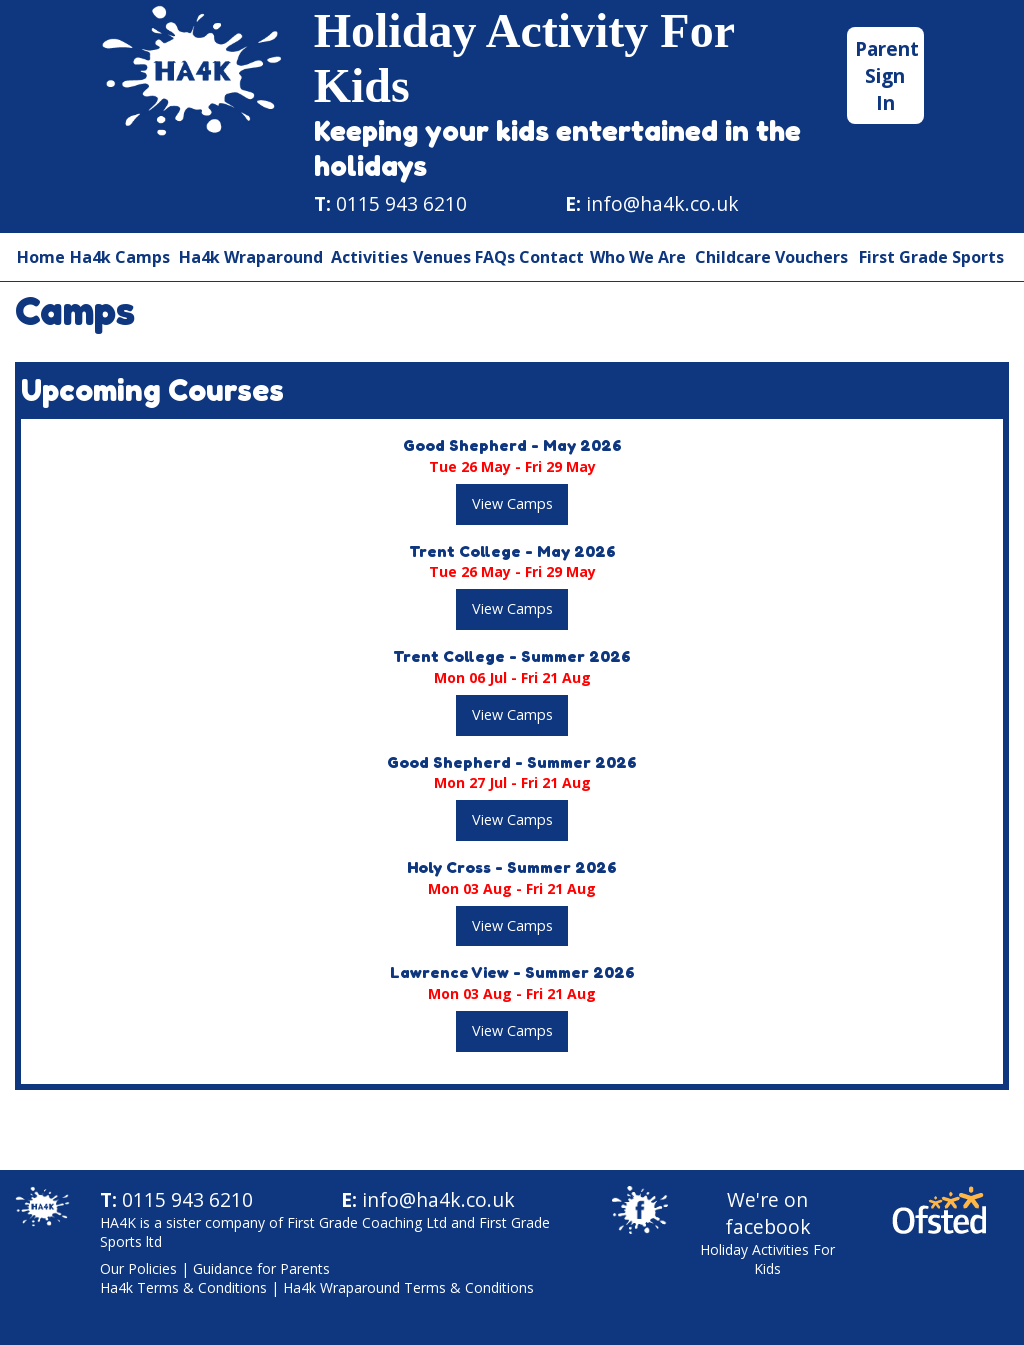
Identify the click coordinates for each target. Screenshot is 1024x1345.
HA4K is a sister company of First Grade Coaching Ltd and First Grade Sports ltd (325, 1232)
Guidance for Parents (261, 1268)
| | (317, 1278)
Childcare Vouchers (771, 257)
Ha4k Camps (120, 257)
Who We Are (638, 257)
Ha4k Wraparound (251, 257)
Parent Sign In (887, 75)
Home (41, 257)
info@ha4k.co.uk (662, 203)
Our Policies (138, 1268)
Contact (551, 257)
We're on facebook (768, 1213)
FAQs (495, 257)
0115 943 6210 (401, 203)
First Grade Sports (931, 257)
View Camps (512, 503)
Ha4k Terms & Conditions (183, 1287)
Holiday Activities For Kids (767, 1259)
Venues (442, 257)
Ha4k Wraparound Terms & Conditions (408, 1287)
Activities (369, 257)
